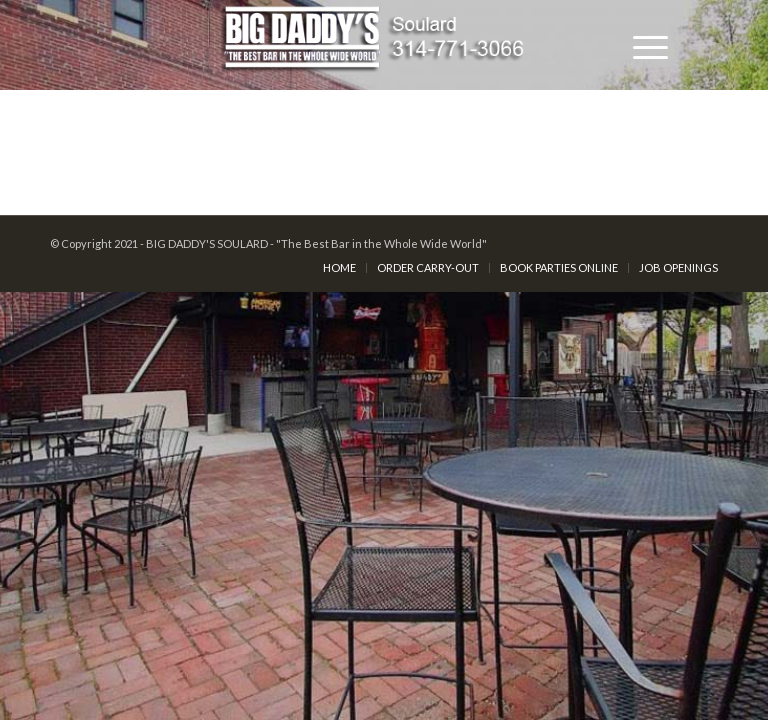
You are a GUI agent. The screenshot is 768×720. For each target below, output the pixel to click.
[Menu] (640, 45)
